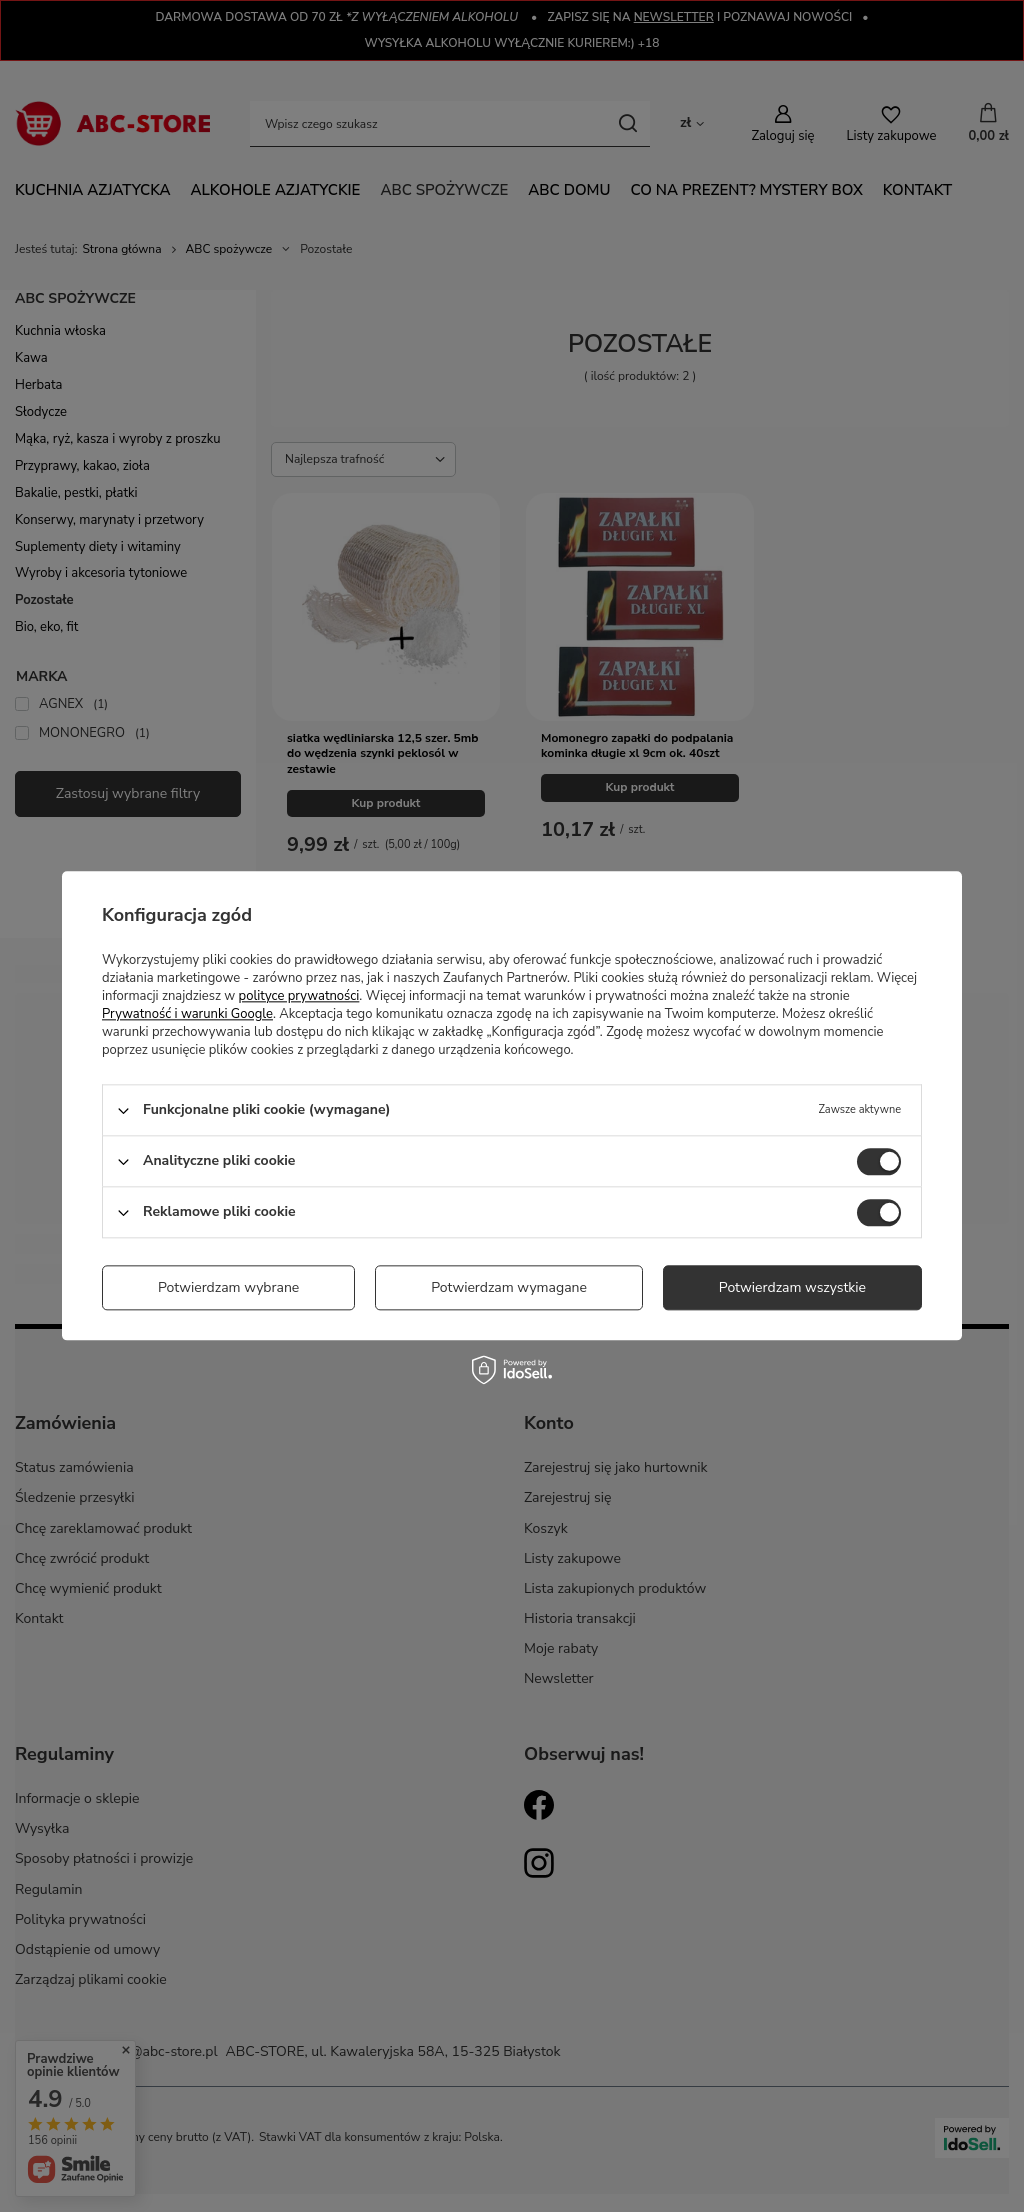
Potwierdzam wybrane (228, 1287)
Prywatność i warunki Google (187, 1014)
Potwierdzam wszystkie (792, 1287)
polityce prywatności (299, 996)
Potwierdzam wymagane (509, 1287)
